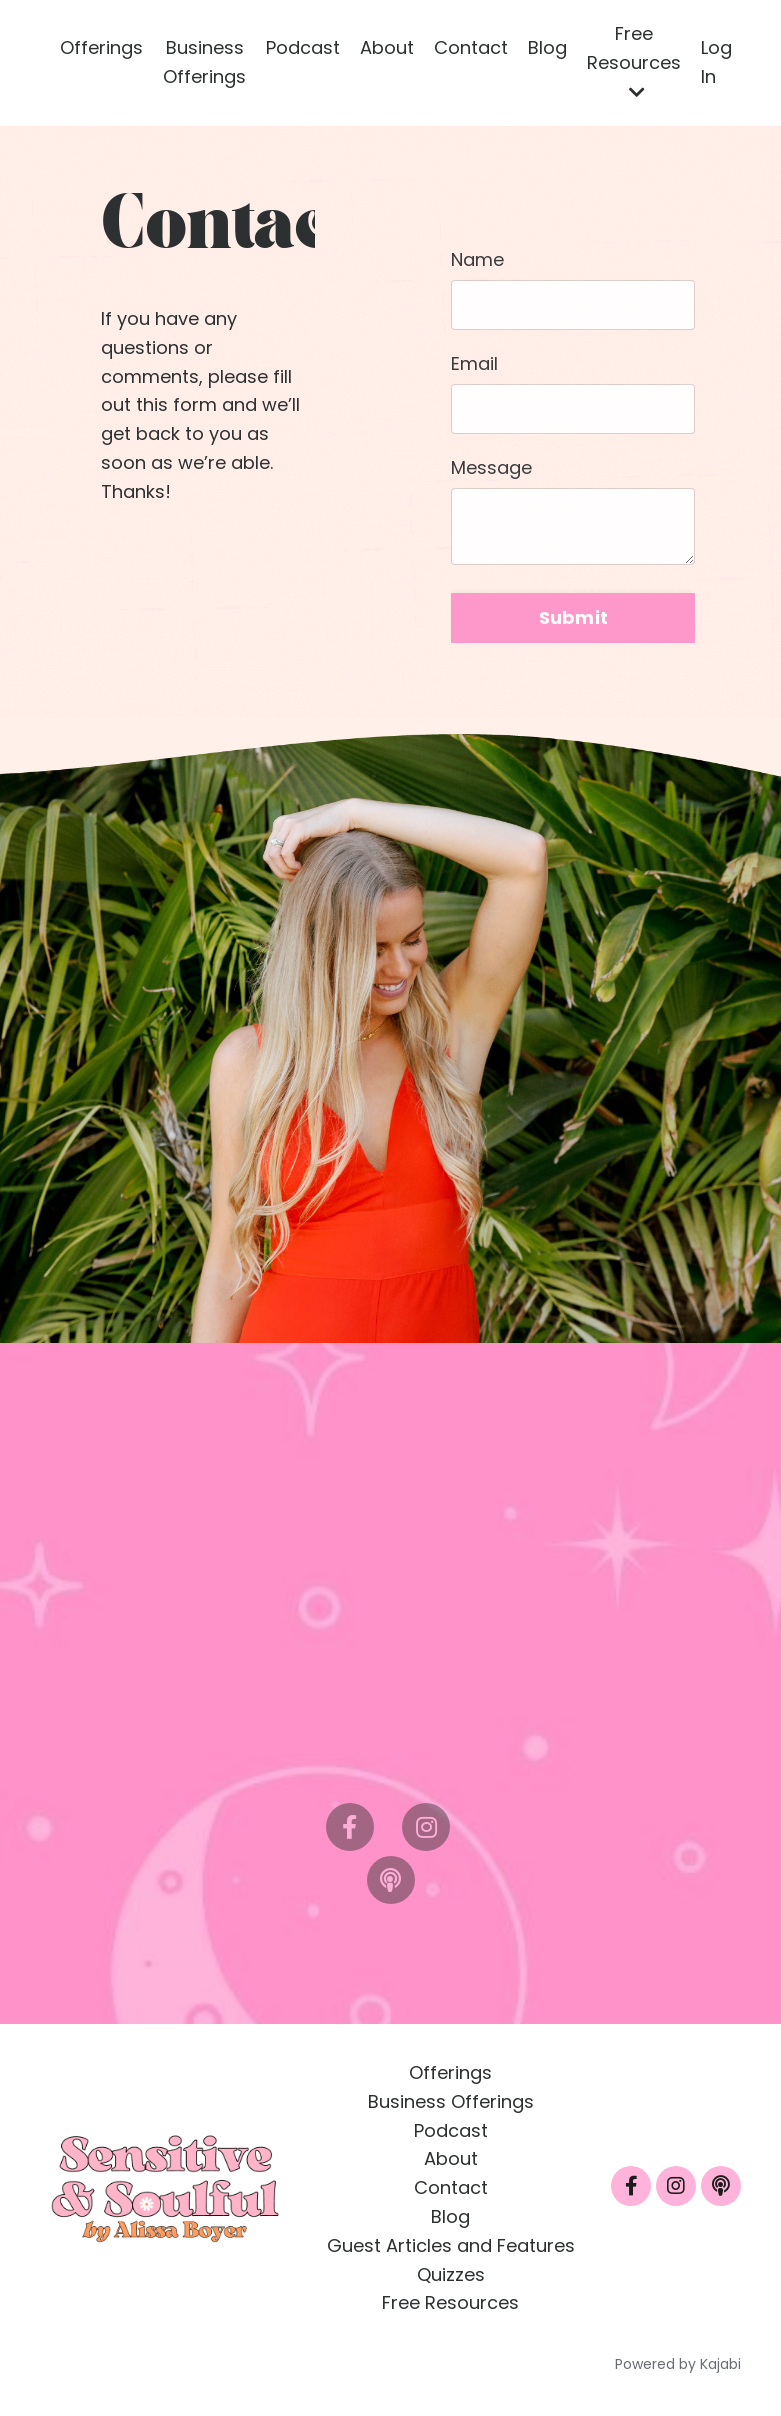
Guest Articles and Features (451, 2245)
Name (477, 259)
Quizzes (451, 2274)
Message (491, 467)
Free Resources (634, 61)
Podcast (303, 47)
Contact (471, 47)
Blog (547, 47)
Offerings (101, 47)
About (387, 47)
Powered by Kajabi (678, 2364)
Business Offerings (204, 62)
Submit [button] (574, 617)
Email (474, 363)
